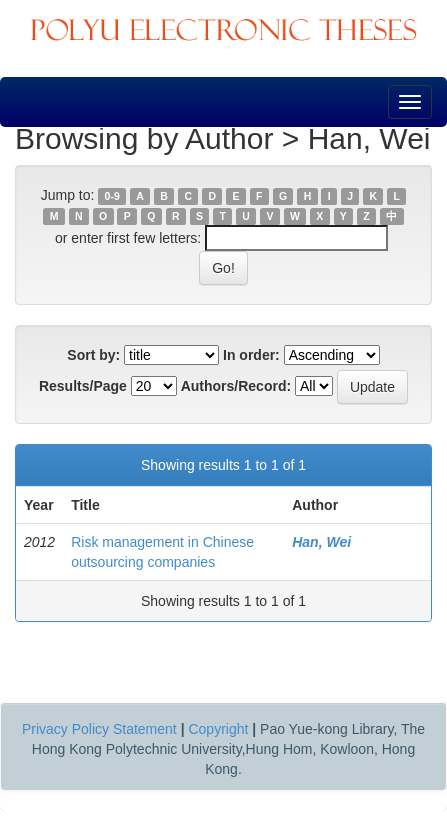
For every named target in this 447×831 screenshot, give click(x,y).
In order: (251, 355)
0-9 (112, 196)
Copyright (218, 729)
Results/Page (83, 386)
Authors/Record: (236, 386)
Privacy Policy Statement (99, 729)
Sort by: (93, 355)
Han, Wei (321, 542)
